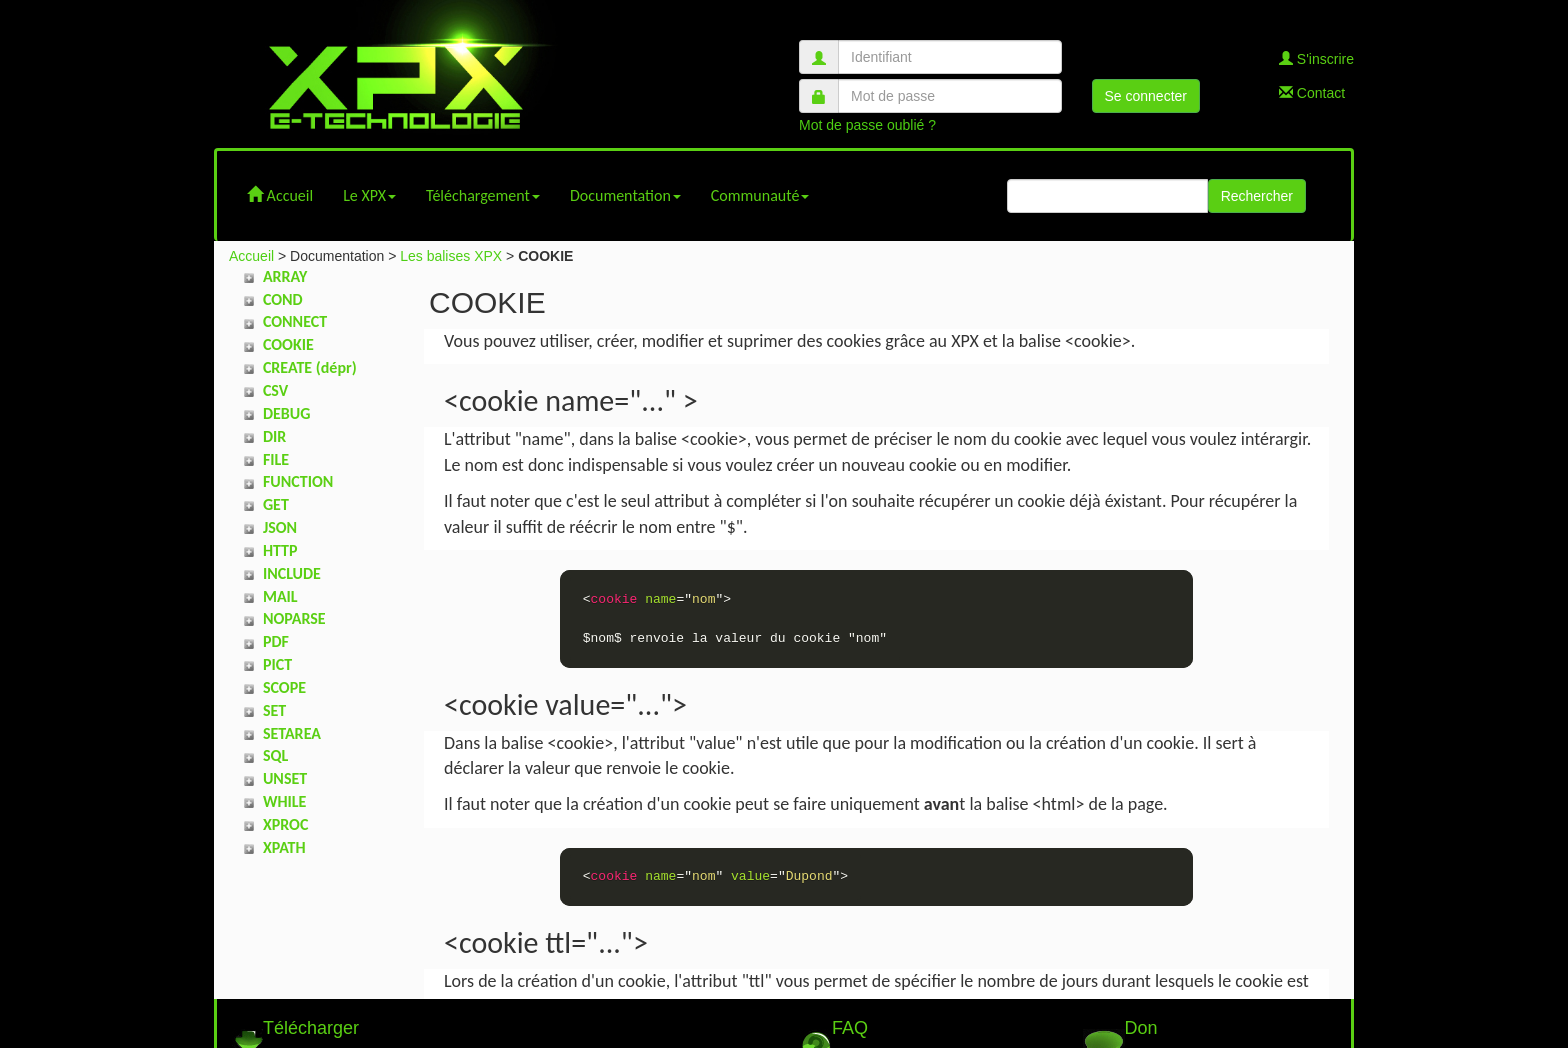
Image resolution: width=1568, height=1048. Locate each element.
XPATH (284, 847)
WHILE (284, 801)
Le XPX (369, 195)
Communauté (760, 195)
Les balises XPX (451, 256)
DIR (274, 436)
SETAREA (292, 733)
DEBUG (287, 413)
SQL (275, 755)
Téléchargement (483, 195)
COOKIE (288, 344)
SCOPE (284, 687)
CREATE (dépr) (310, 367)
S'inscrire (1316, 59)
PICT (277, 664)
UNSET (285, 778)
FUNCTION (298, 481)
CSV (275, 390)
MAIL (280, 596)
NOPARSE (294, 618)
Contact (1312, 93)
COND (283, 299)
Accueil (280, 195)
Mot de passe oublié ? (867, 125)
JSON (280, 527)
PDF (276, 641)
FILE (276, 459)
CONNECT (295, 321)
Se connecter (1146, 96)
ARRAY (285, 276)
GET (276, 504)
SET (274, 710)
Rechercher (1257, 196)
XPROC (285, 824)
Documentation (625, 195)
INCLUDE (292, 573)
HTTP (280, 550)
